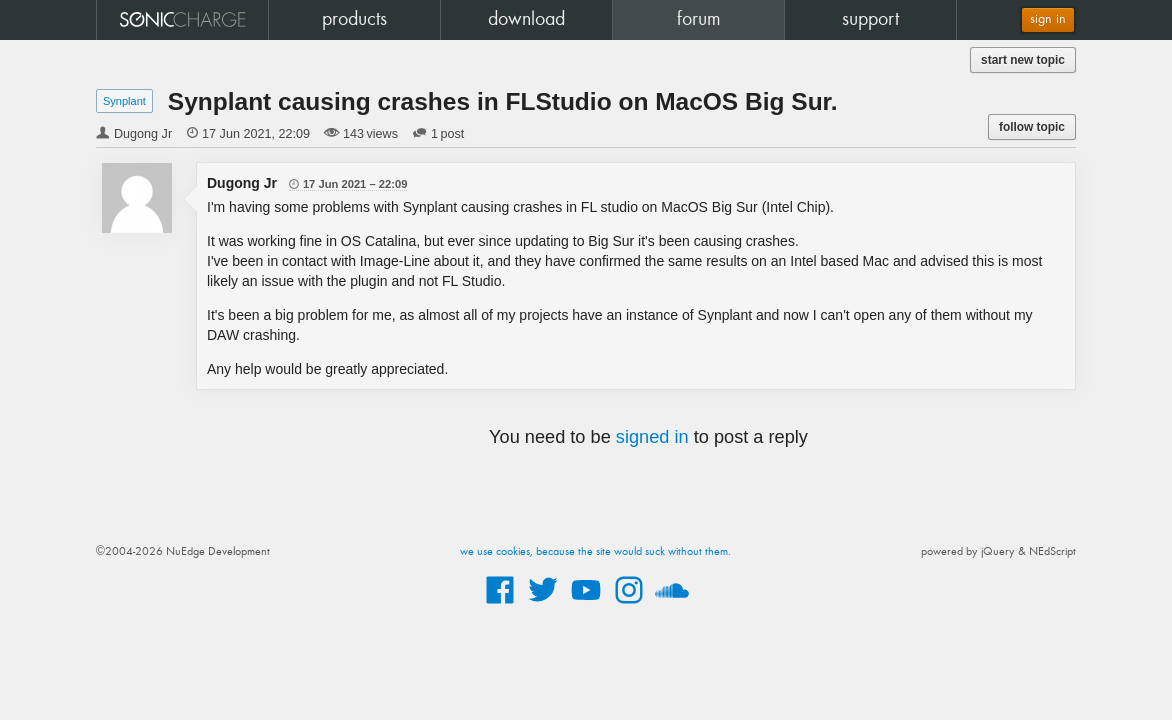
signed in (652, 437)
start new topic (1023, 60)
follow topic (1032, 127)
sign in (1048, 19)
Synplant (124, 101)
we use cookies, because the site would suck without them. (595, 552)
